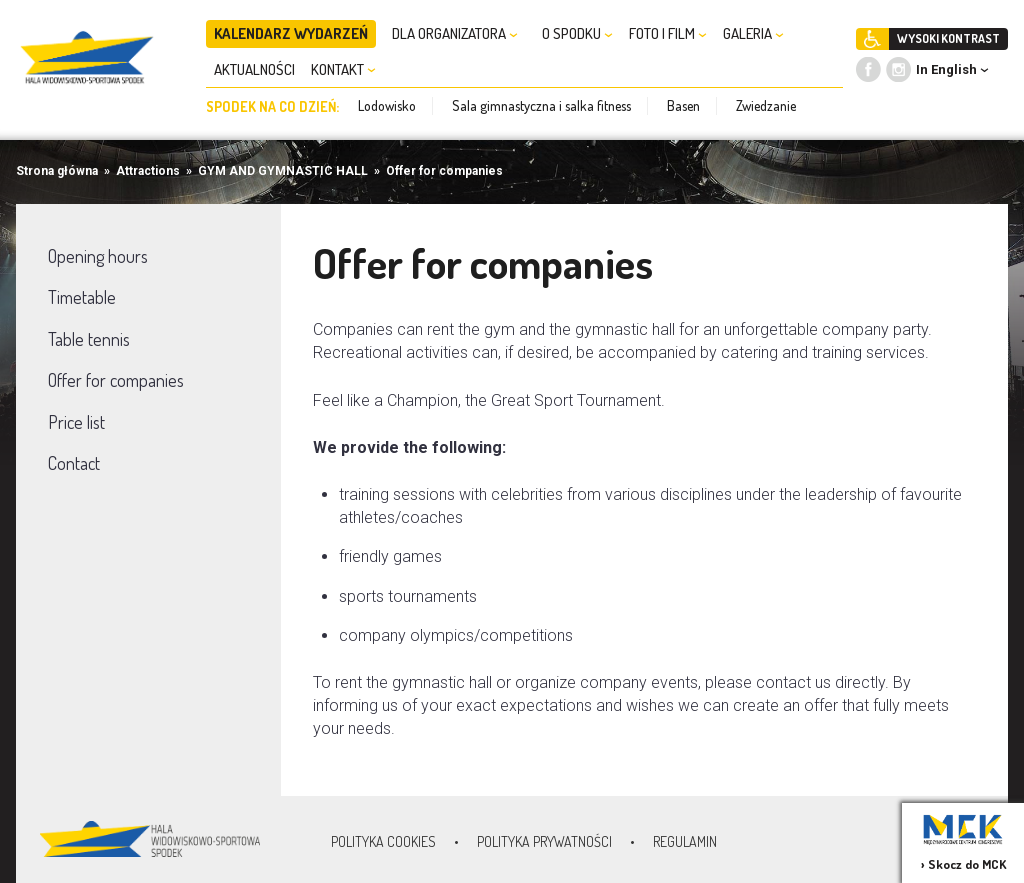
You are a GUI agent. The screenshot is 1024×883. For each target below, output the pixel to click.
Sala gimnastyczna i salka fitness (541, 105)
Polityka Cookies (383, 841)
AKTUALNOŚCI (254, 69)
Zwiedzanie (766, 105)
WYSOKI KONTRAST (948, 38)
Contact (74, 463)
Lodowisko (387, 105)
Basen (683, 105)
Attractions (148, 171)
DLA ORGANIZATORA (455, 33)
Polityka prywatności (544, 841)
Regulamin (685, 841)
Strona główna (57, 171)
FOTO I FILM (668, 33)
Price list (76, 422)
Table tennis (89, 339)
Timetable (82, 297)
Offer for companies (444, 171)
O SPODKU (577, 33)
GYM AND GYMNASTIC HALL (283, 171)
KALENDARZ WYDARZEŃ (291, 33)
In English (946, 69)
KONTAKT (343, 69)
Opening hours (98, 256)
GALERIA (753, 33)
